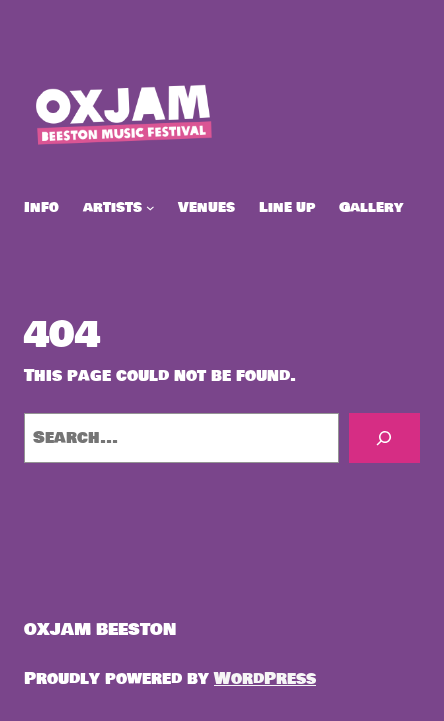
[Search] (384, 438)
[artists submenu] (150, 207)
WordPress (265, 678)
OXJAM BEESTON (100, 629)
